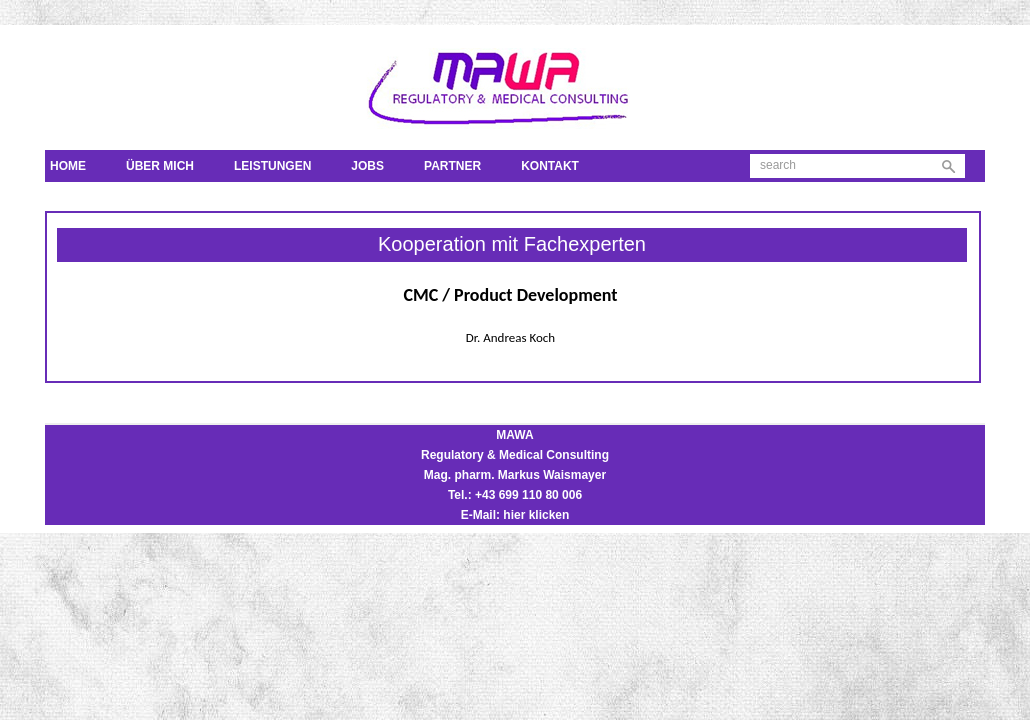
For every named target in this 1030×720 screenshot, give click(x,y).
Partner (452, 166)
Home (68, 166)
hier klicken (536, 515)
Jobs (367, 166)
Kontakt (550, 166)
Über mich (160, 166)
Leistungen (272, 166)
